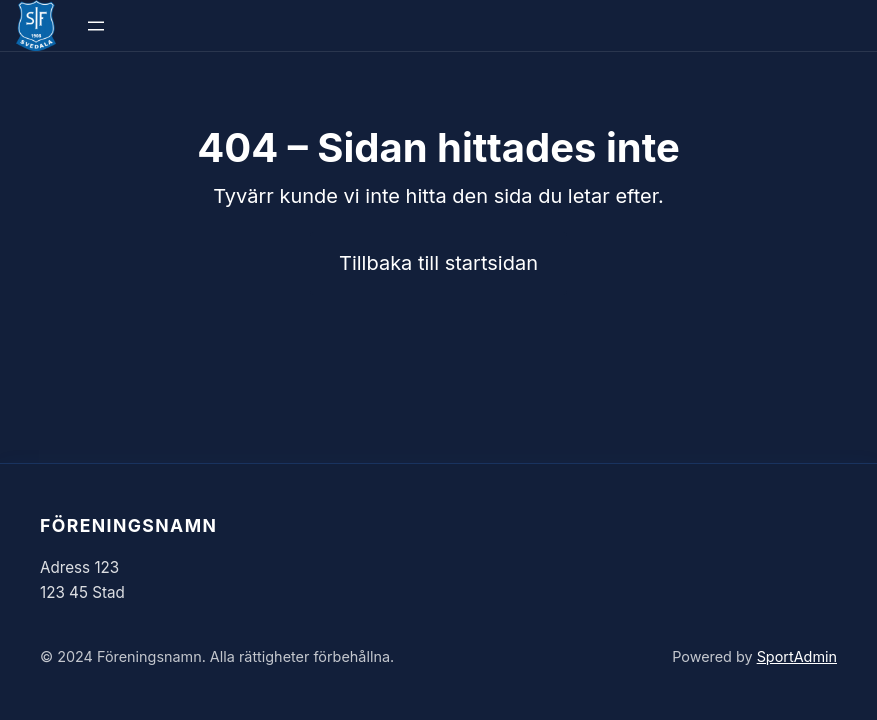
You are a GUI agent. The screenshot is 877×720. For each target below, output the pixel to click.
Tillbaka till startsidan (438, 263)
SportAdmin (797, 656)
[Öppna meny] (96, 26)
